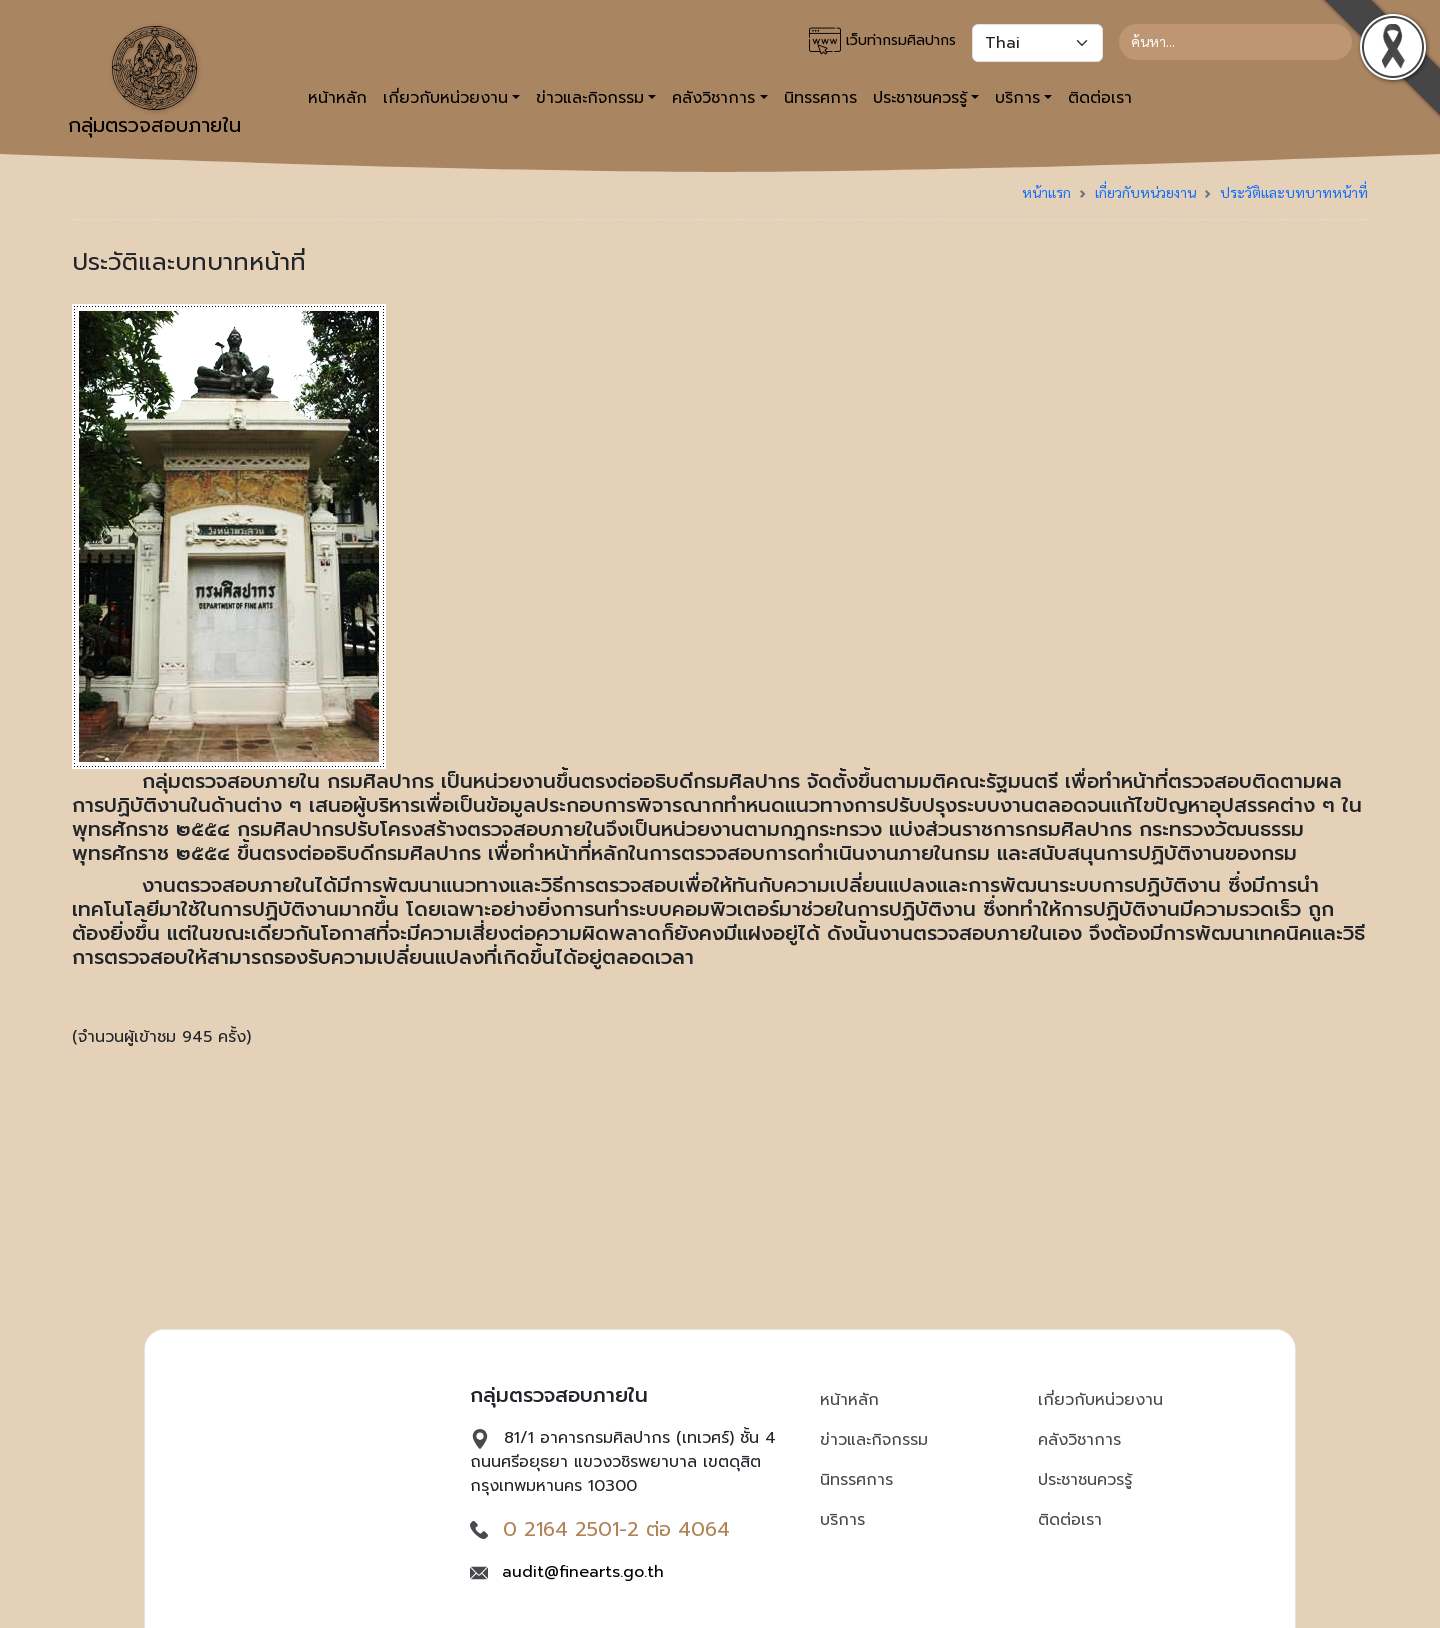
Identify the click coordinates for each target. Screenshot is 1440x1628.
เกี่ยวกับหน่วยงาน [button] (445, 98)
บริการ (842, 1520)
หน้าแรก (1046, 192)
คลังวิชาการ (1079, 1440)
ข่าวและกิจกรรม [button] (590, 98)
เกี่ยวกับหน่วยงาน (1145, 192)
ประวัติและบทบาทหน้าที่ (1294, 192)
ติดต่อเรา (1100, 98)
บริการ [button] (1017, 98)
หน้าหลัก (337, 98)
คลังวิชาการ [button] (713, 98)
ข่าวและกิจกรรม (874, 1440)
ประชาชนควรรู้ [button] (920, 98)
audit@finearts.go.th (583, 1572)
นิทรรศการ (820, 98)
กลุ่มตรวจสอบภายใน (154, 83)
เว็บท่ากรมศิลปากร (882, 41)
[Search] (1235, 42)
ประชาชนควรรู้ (1085, 1480)
